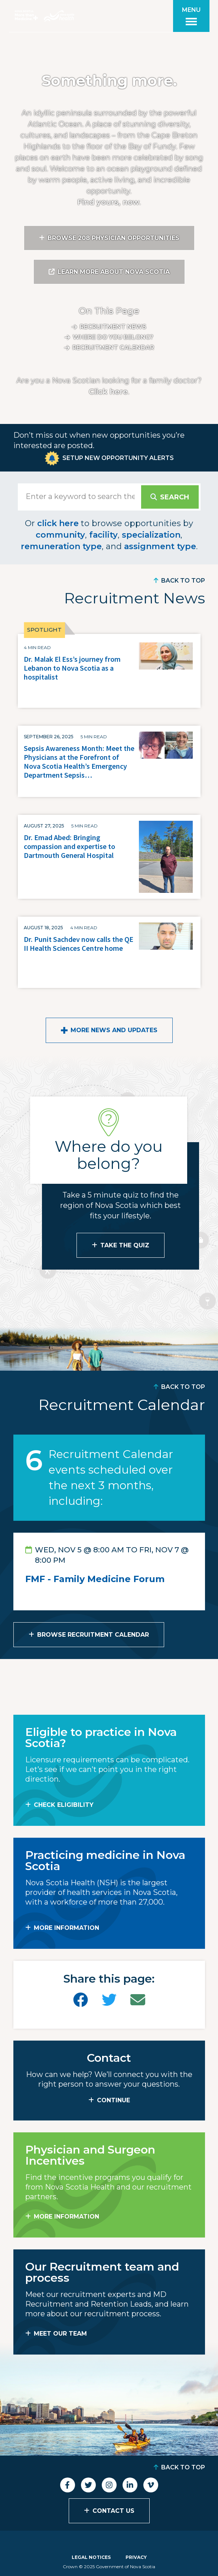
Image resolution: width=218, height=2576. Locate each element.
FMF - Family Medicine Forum (95, 1579)
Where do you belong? (113, 337)
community (60, 535)
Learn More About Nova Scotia (114, 271)
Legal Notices (91, 2557)
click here (58, 523)
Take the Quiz (124, 1245)
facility (103, 535)
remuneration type (61, 546)
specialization (151, 535)
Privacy (136, 2557)
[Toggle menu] (191, 16)
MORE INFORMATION (66, 1928)
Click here (108, 391)
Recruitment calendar (113, 347)
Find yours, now (108, 202)
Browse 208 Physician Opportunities (113, 238)
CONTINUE (113, 2100)
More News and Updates (114, 1030)
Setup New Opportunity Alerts (118, 457)
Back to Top (183, 580)
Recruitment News (113, 326)
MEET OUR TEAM (60, 2333)
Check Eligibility (64, 1805)
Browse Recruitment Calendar (93, 1634)
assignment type (160, 546)
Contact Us (113, 2510)
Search (174, 497)
